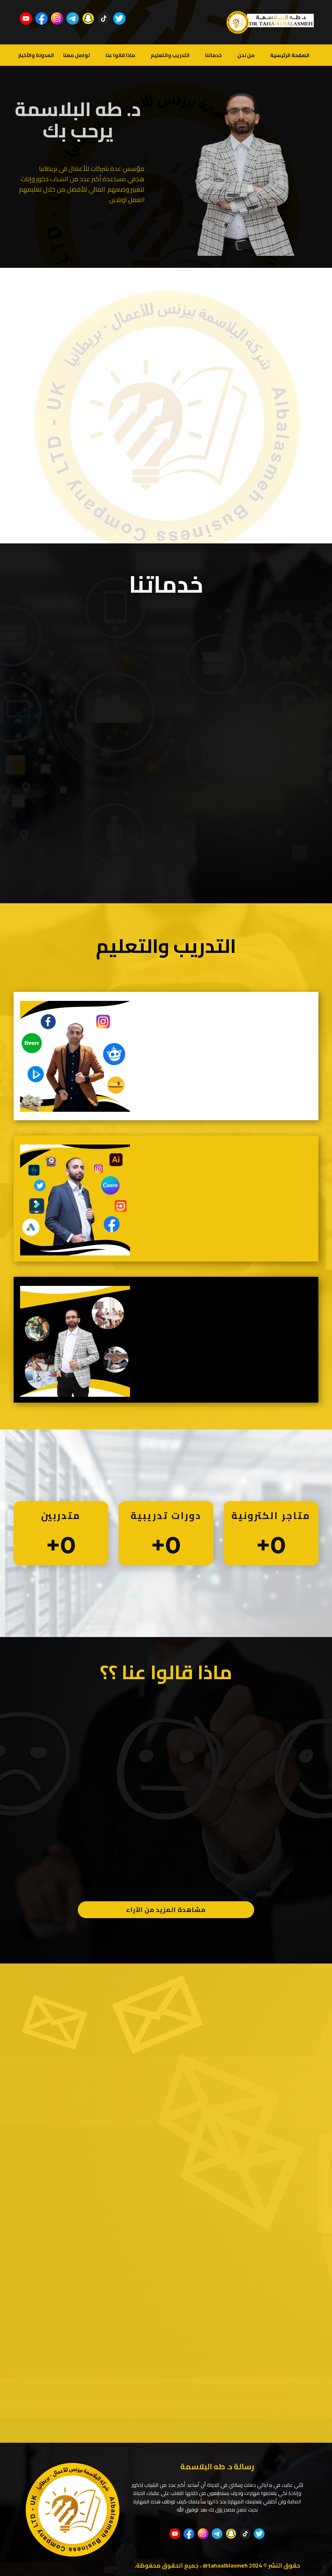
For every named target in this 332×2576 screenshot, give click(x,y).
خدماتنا (213, 55)
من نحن (246, 55)
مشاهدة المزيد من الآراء (166, 1910)
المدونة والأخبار (36, 55)
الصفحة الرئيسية (290, 55)
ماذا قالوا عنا (120, 55)
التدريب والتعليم (170, 55)
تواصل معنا (76, 55)
